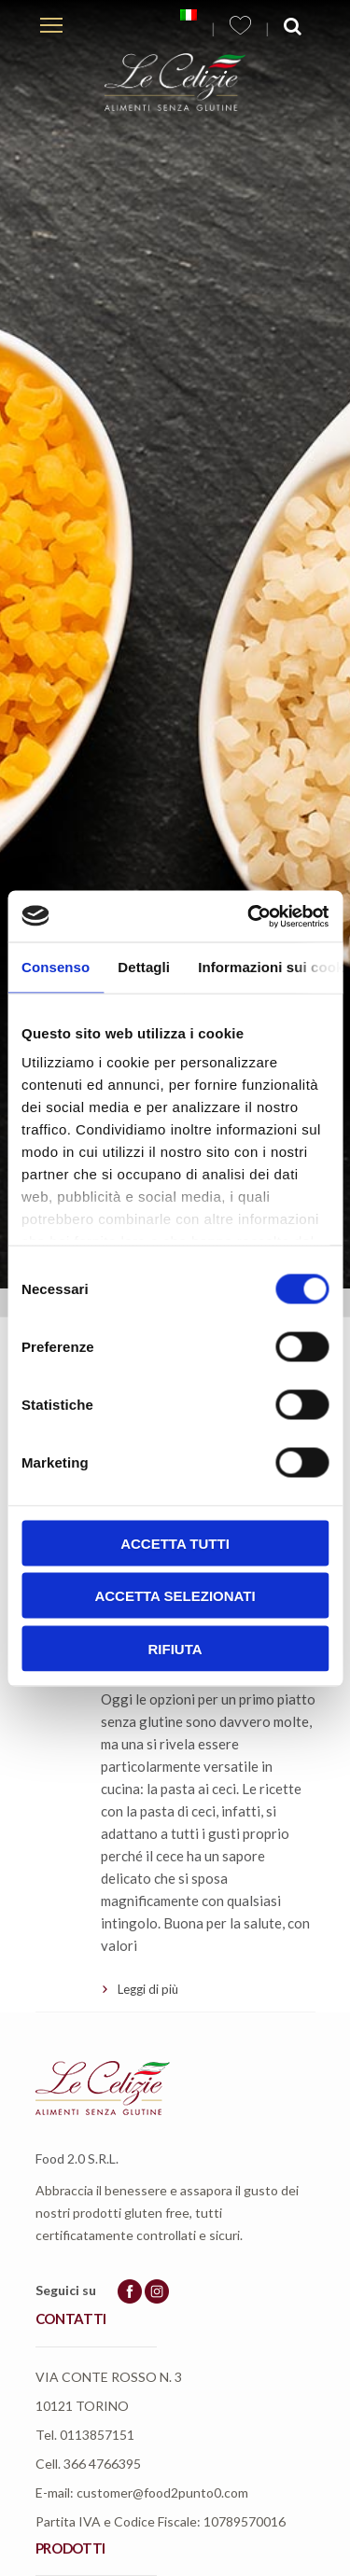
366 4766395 (102, 2464)
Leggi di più (148, 1989)
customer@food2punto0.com (162, 2492)
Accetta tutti (175, 1543)
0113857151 (97, 2435)
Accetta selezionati (174, 1596)
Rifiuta (174, 1648)
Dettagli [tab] (144, 967)
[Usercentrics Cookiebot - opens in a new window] (249, 916)
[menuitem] (188, 15)
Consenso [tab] (55, 967)
